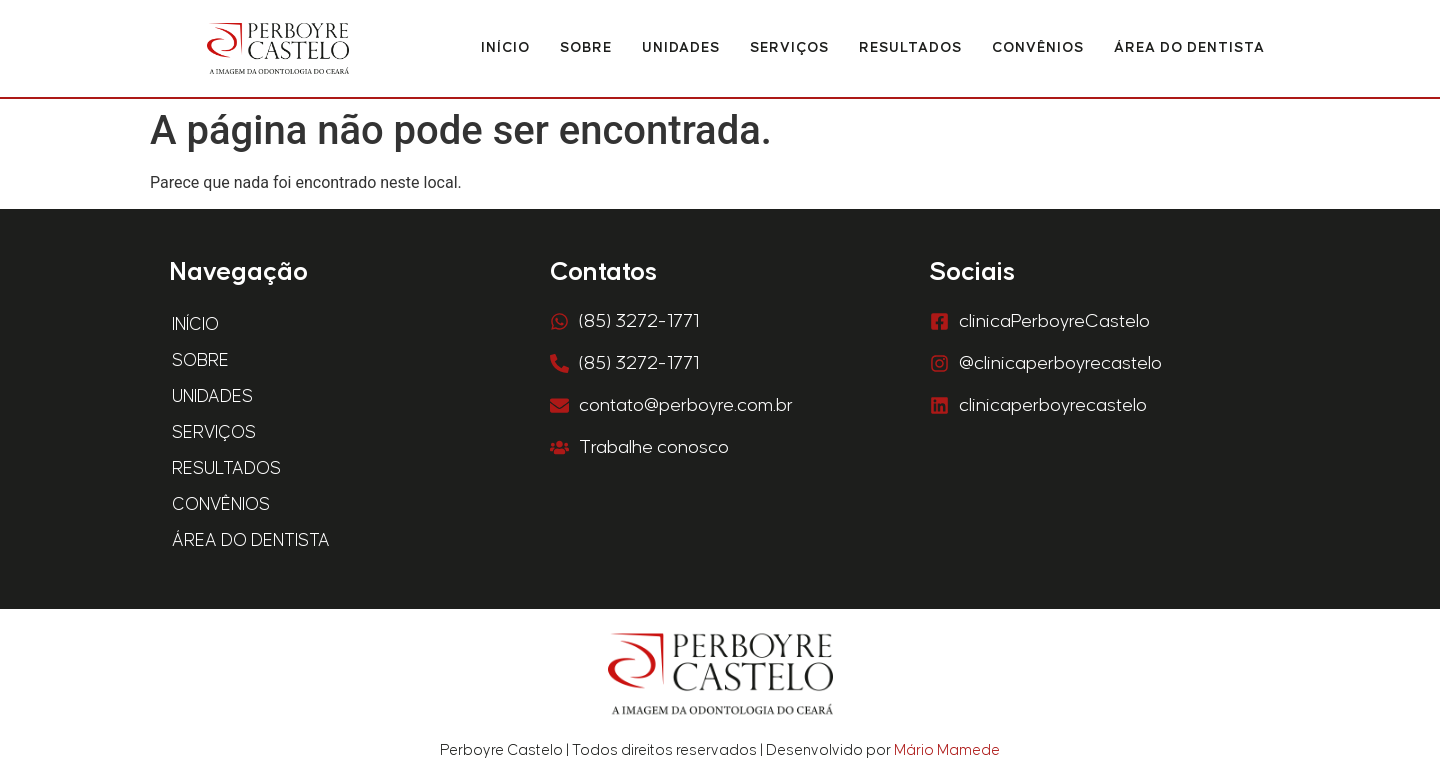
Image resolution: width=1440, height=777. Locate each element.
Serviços (789, 48)
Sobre (586, 48)
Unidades (681, 48)
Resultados (910, 48)
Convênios (1038, 48)
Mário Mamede (947, 750)
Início (505, 48)
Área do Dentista (1189, 48)
